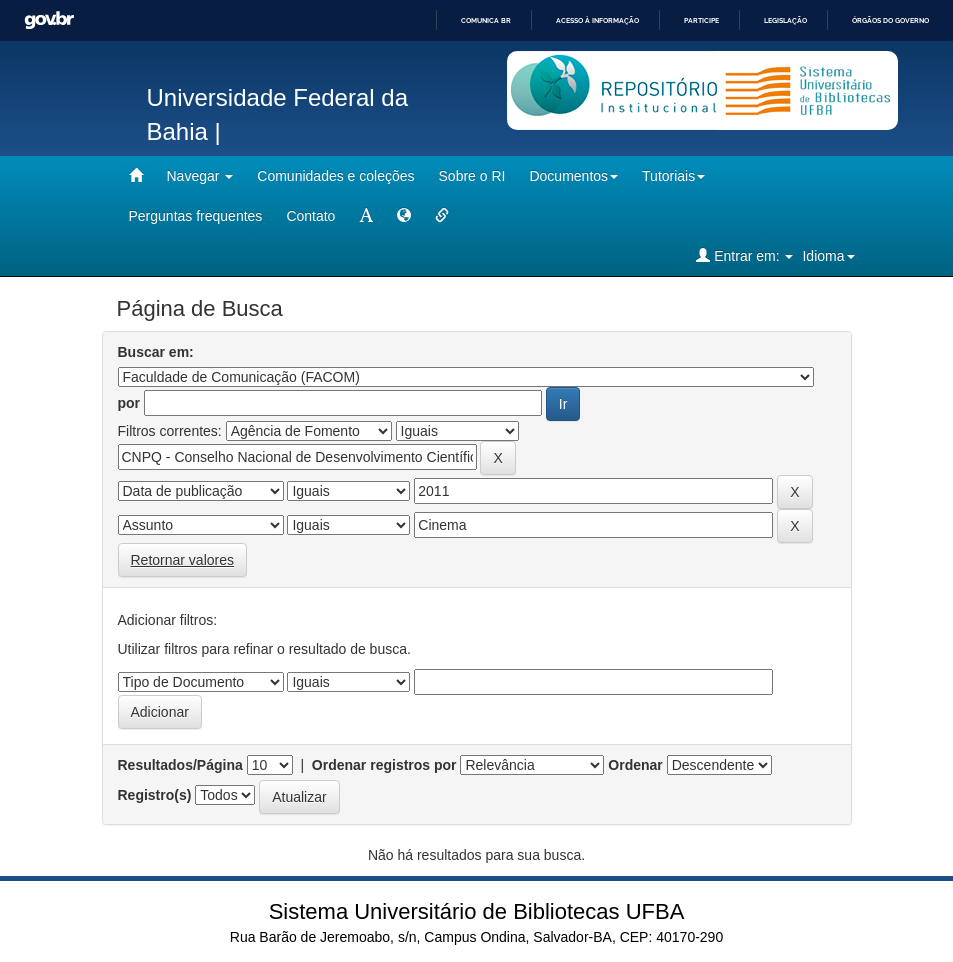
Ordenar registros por (384, 765)
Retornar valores (183, 560)
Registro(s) (155, 795)
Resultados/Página (180, 765)
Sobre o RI (472, 176)
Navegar (200, 176)
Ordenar (635, 765)
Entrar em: (744, 255)
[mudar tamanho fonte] (366, 216)
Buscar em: (156, 352)
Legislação (785, 20)
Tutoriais (673, 176)
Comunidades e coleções (335, 176)
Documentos (573, 176)
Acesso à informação (597, 20)
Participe (701, 20)
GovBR (49, 20)
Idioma (828, 256)
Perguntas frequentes (196, 216)
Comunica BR (486, 20)
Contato (310, 216)
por (129, 403)
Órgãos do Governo (890, 20)
